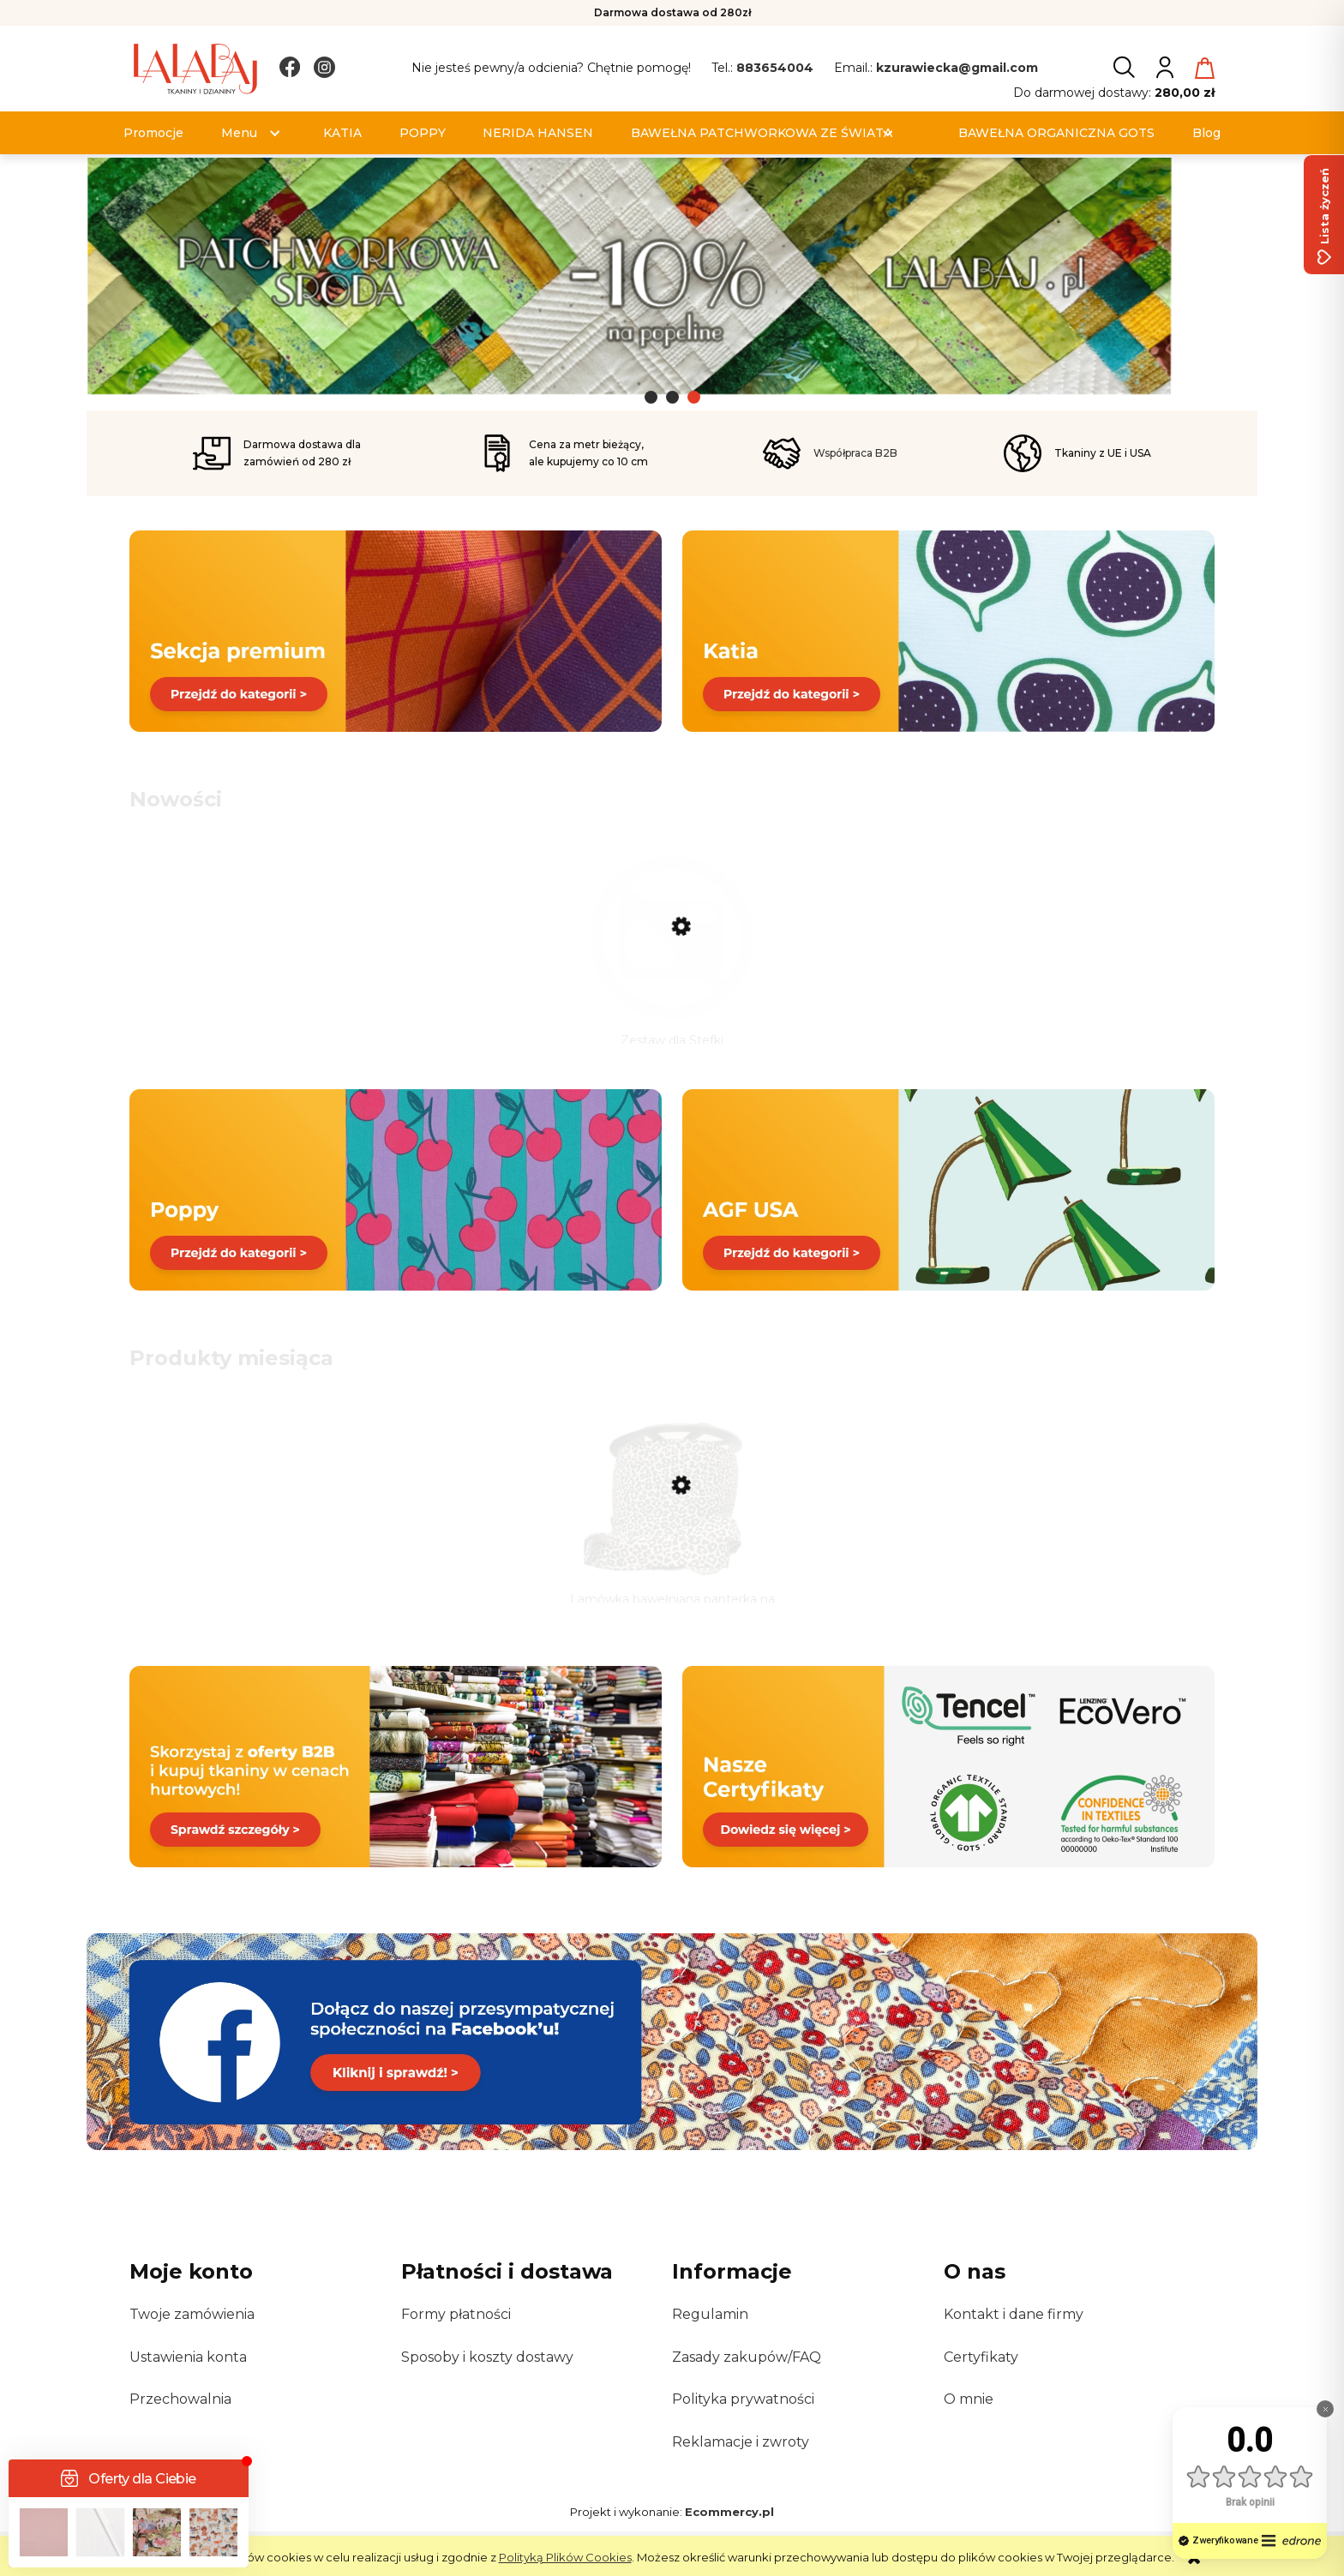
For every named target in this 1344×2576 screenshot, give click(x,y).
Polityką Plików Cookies (565, 2557)
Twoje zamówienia (192, 2335)
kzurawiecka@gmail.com (957, 67)
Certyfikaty (981, 2377)
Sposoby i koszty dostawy (487, 2377)
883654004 (774, 67)
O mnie (968, 2419)
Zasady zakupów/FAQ (746, 2377)
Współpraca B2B (855, 452)
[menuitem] (153, 133)
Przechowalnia (180, 2419)
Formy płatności (456, 2335)
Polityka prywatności (743, 2419)
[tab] (651, 397)
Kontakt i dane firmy (1013, 2335)
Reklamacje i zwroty (740, 2461)
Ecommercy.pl (729, 2531)
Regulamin (710, 2335)
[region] (672, 284)
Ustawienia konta (188, 2377)
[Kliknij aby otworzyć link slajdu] (672, 277)
